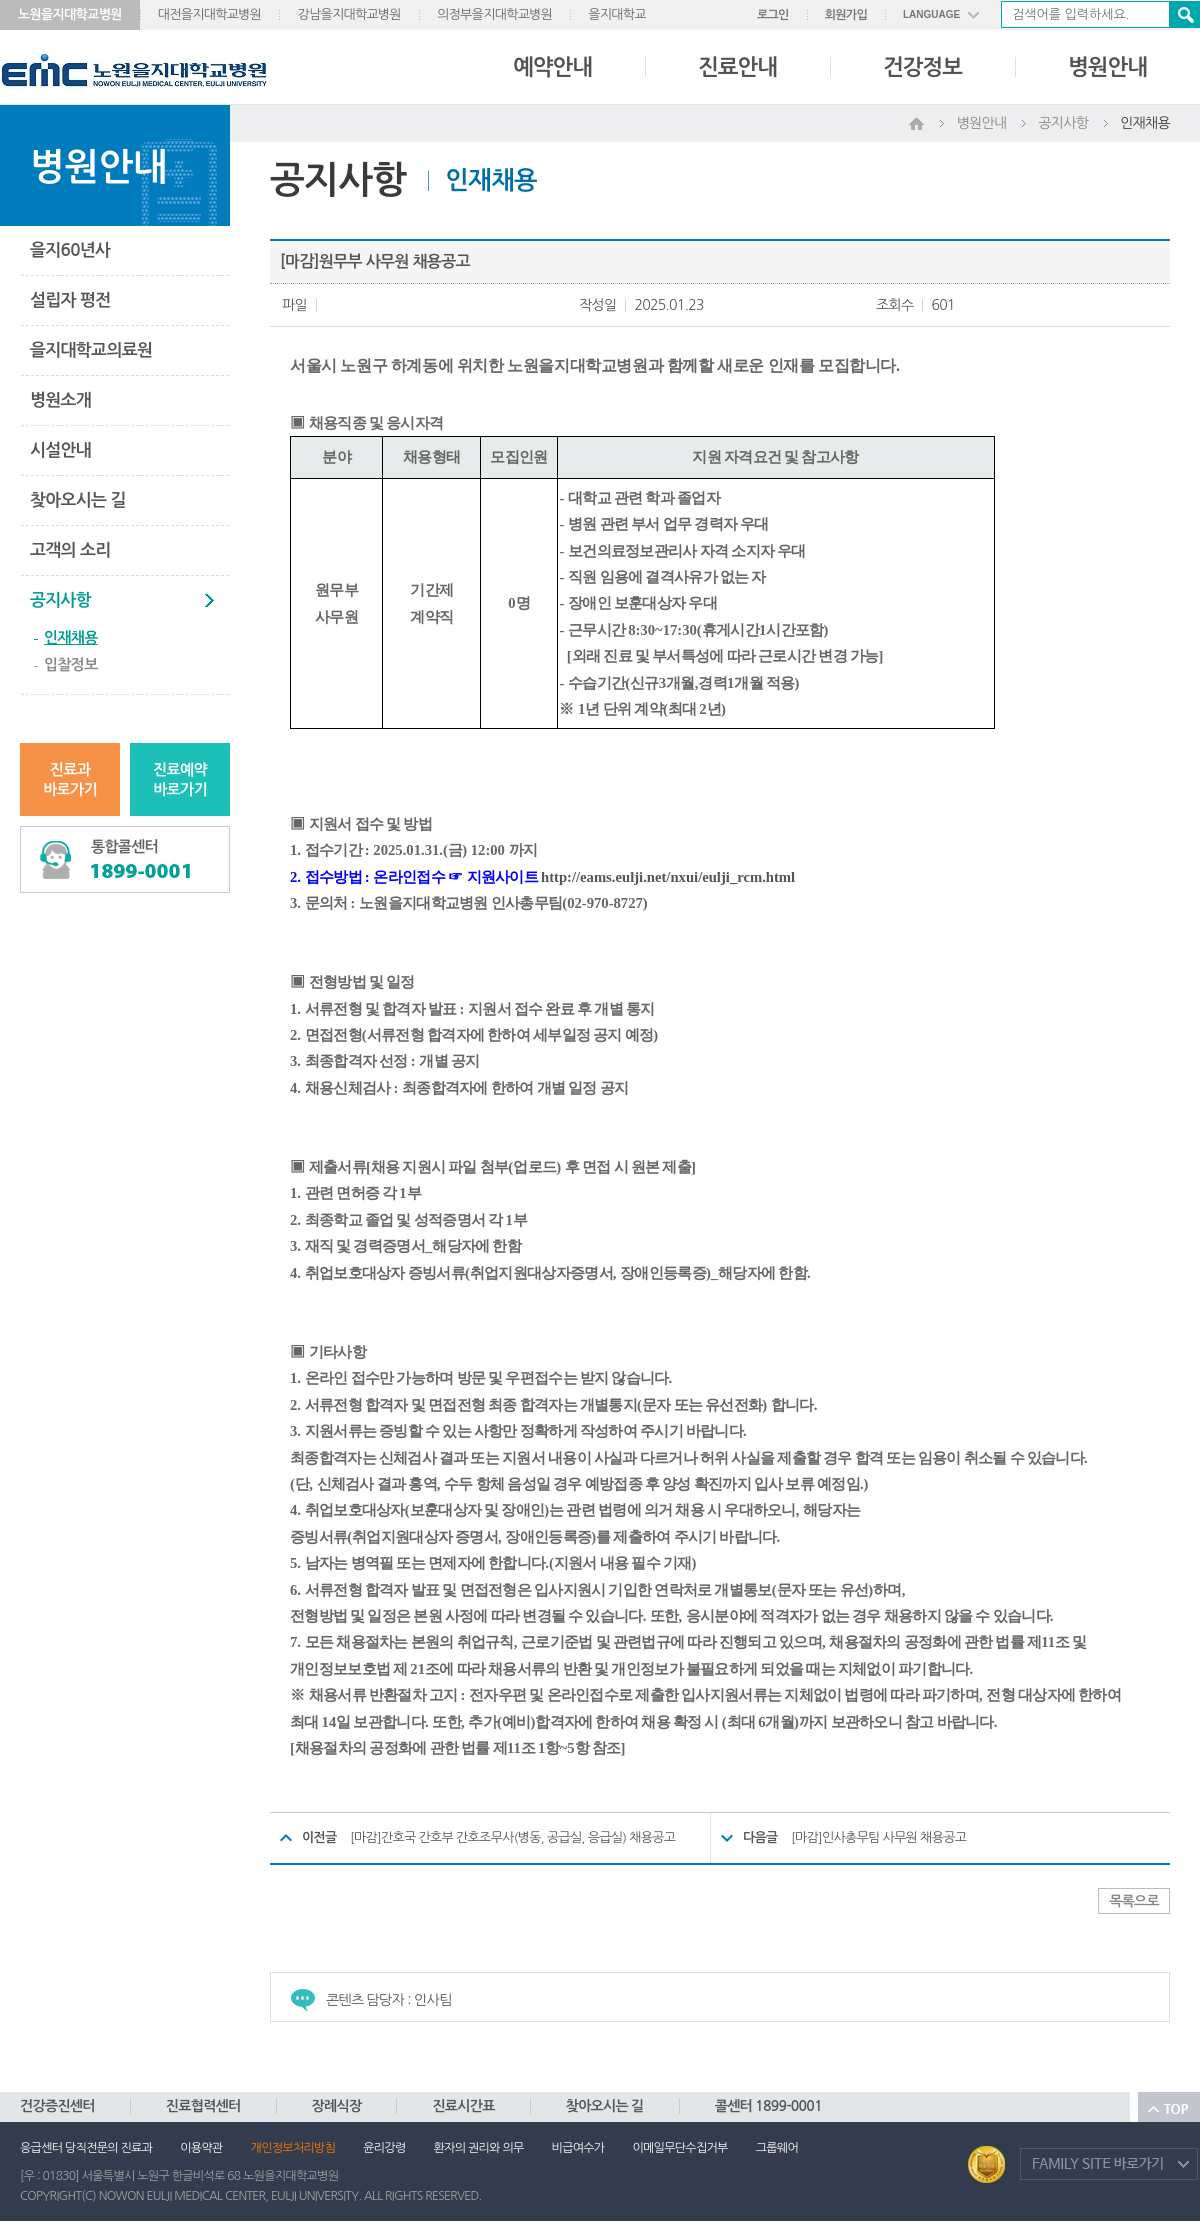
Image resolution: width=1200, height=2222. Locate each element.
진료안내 (737, 67)
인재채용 (71, 637)
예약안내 (552, 67)
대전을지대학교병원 (210, 14)
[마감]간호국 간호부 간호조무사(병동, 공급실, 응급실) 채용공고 (512, 1837)
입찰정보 (71, 664)
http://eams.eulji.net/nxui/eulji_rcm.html (668, 877)
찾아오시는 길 (78, 500)
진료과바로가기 (70, 779)
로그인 (773, 15)
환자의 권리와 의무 (479, 2148)
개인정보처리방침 (293, 2148)
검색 (1184, 14)
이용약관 (201, 2148)
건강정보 (922, 67)
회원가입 (846, 15)
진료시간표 (463, 2106)
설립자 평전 (70, 300)
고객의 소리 (70, 550)
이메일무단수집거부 (679, 2148)
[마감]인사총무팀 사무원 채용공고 (878, 1837)
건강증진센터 (57, 2106)
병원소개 (60, 400)
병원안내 (1107, 67)
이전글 (319, 1837)
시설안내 (60, 450)
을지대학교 (617, 14)
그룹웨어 (777, 2148)
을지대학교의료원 (91, 350)
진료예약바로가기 (180, 779)
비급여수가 (578, 2148)
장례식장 (337, 2106)
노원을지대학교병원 (70, 14)
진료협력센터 (203, 2106)
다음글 (760, 1837)
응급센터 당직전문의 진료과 (86, 2148)
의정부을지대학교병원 (494, 14)
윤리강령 (384, 2148)
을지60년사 (70, 250)
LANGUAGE (931, 14)
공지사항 (60, 600)
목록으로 (1134, 1901)
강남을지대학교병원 (349, 14)
